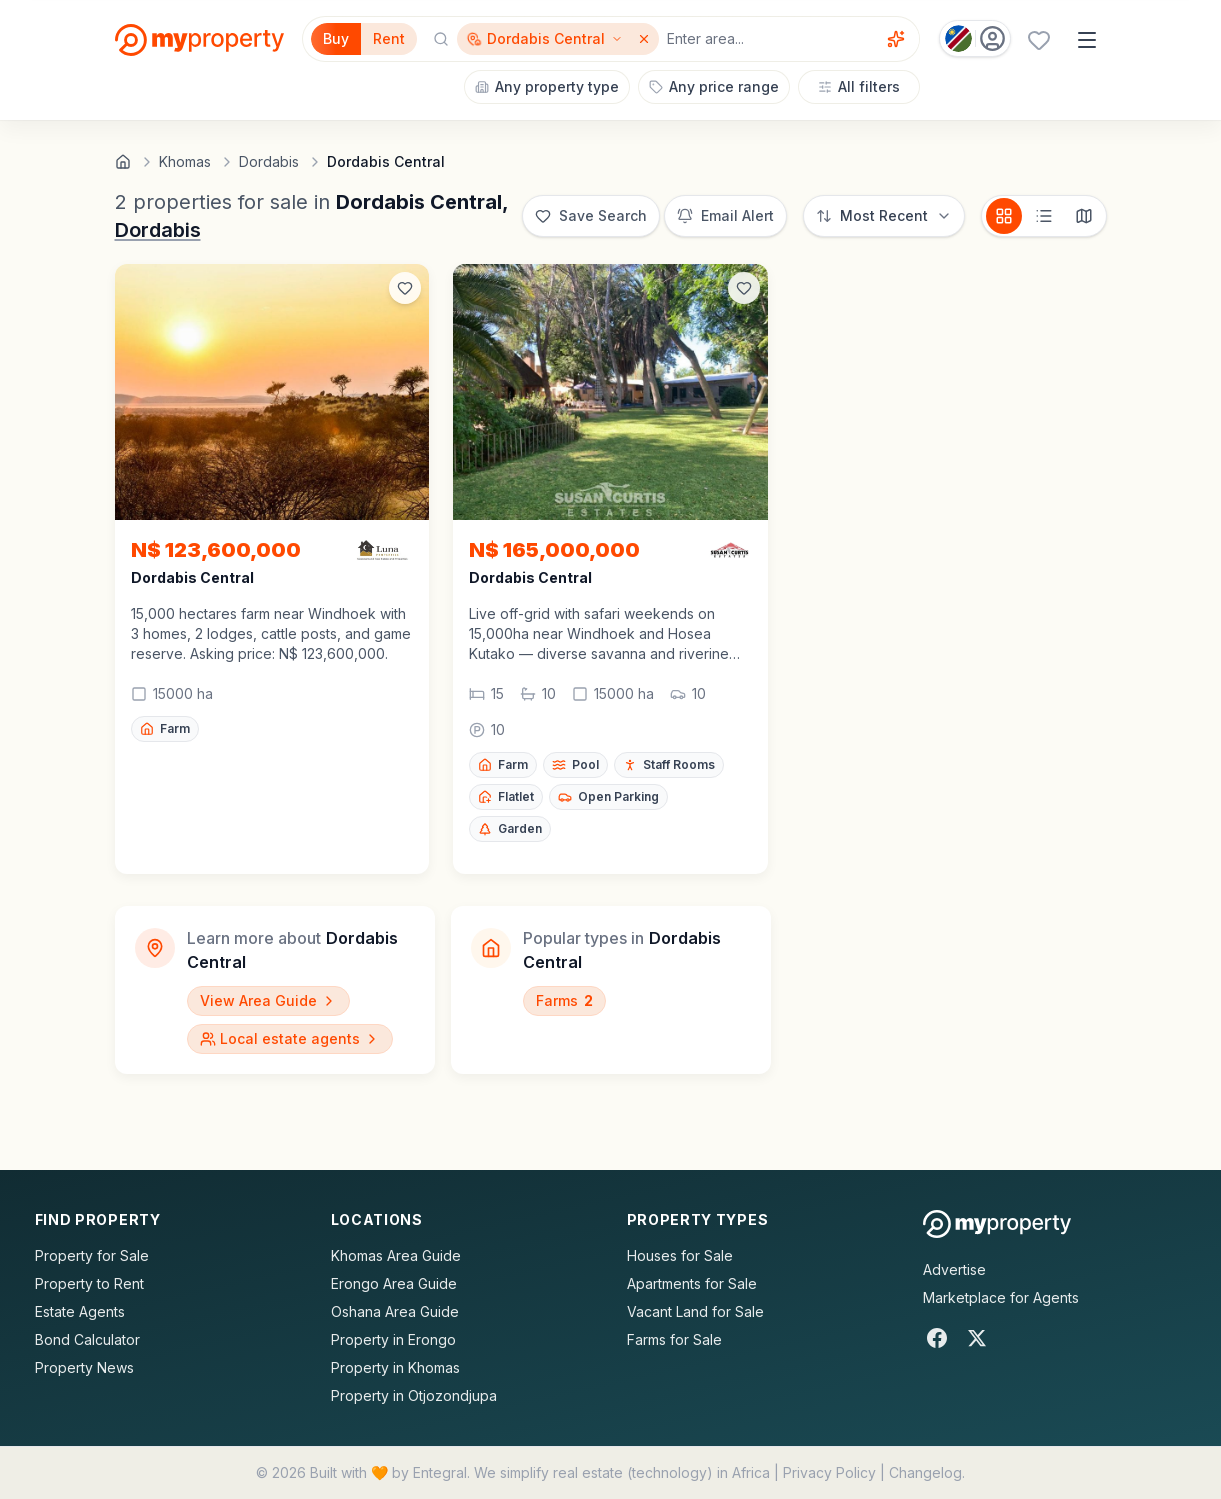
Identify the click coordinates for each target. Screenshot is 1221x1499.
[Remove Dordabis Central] (646, 39)
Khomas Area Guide (396, 1255)
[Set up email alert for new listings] (725, 216)
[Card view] (1004, 216)
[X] (977, 1338)
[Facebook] (937, 1338)
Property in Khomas (395, 1367)
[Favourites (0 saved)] (1039, 40)
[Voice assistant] (896, 39)
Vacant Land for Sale (695, 1311)
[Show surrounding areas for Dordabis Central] (545, 39)
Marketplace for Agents (1001, 1297)
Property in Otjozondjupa (414, 1395)
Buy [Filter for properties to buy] (336, 38)
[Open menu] (1087, 40)
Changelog (925, 1472)
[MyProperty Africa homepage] (997, 1224)
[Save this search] (591, 216)
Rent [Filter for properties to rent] (389, 38)
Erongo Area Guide (394, 1283)
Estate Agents (80, 1311)
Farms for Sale (674, 1339)
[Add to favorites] (405, 288)
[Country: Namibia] (975, 38)
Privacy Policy (829, 1472)
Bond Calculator (87, 1339)
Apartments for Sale (692, 1283)
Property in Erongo (393, 1339)
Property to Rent (89, 1283)
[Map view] (1084, 216)
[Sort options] (884, 216)
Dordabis (158, 230)
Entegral (440, 1472)
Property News (84, 1367)
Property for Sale (92, 1255)
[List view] (1044, 216)
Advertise (954, 1269)
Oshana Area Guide (395, 1311)
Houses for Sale (680, 1255)
